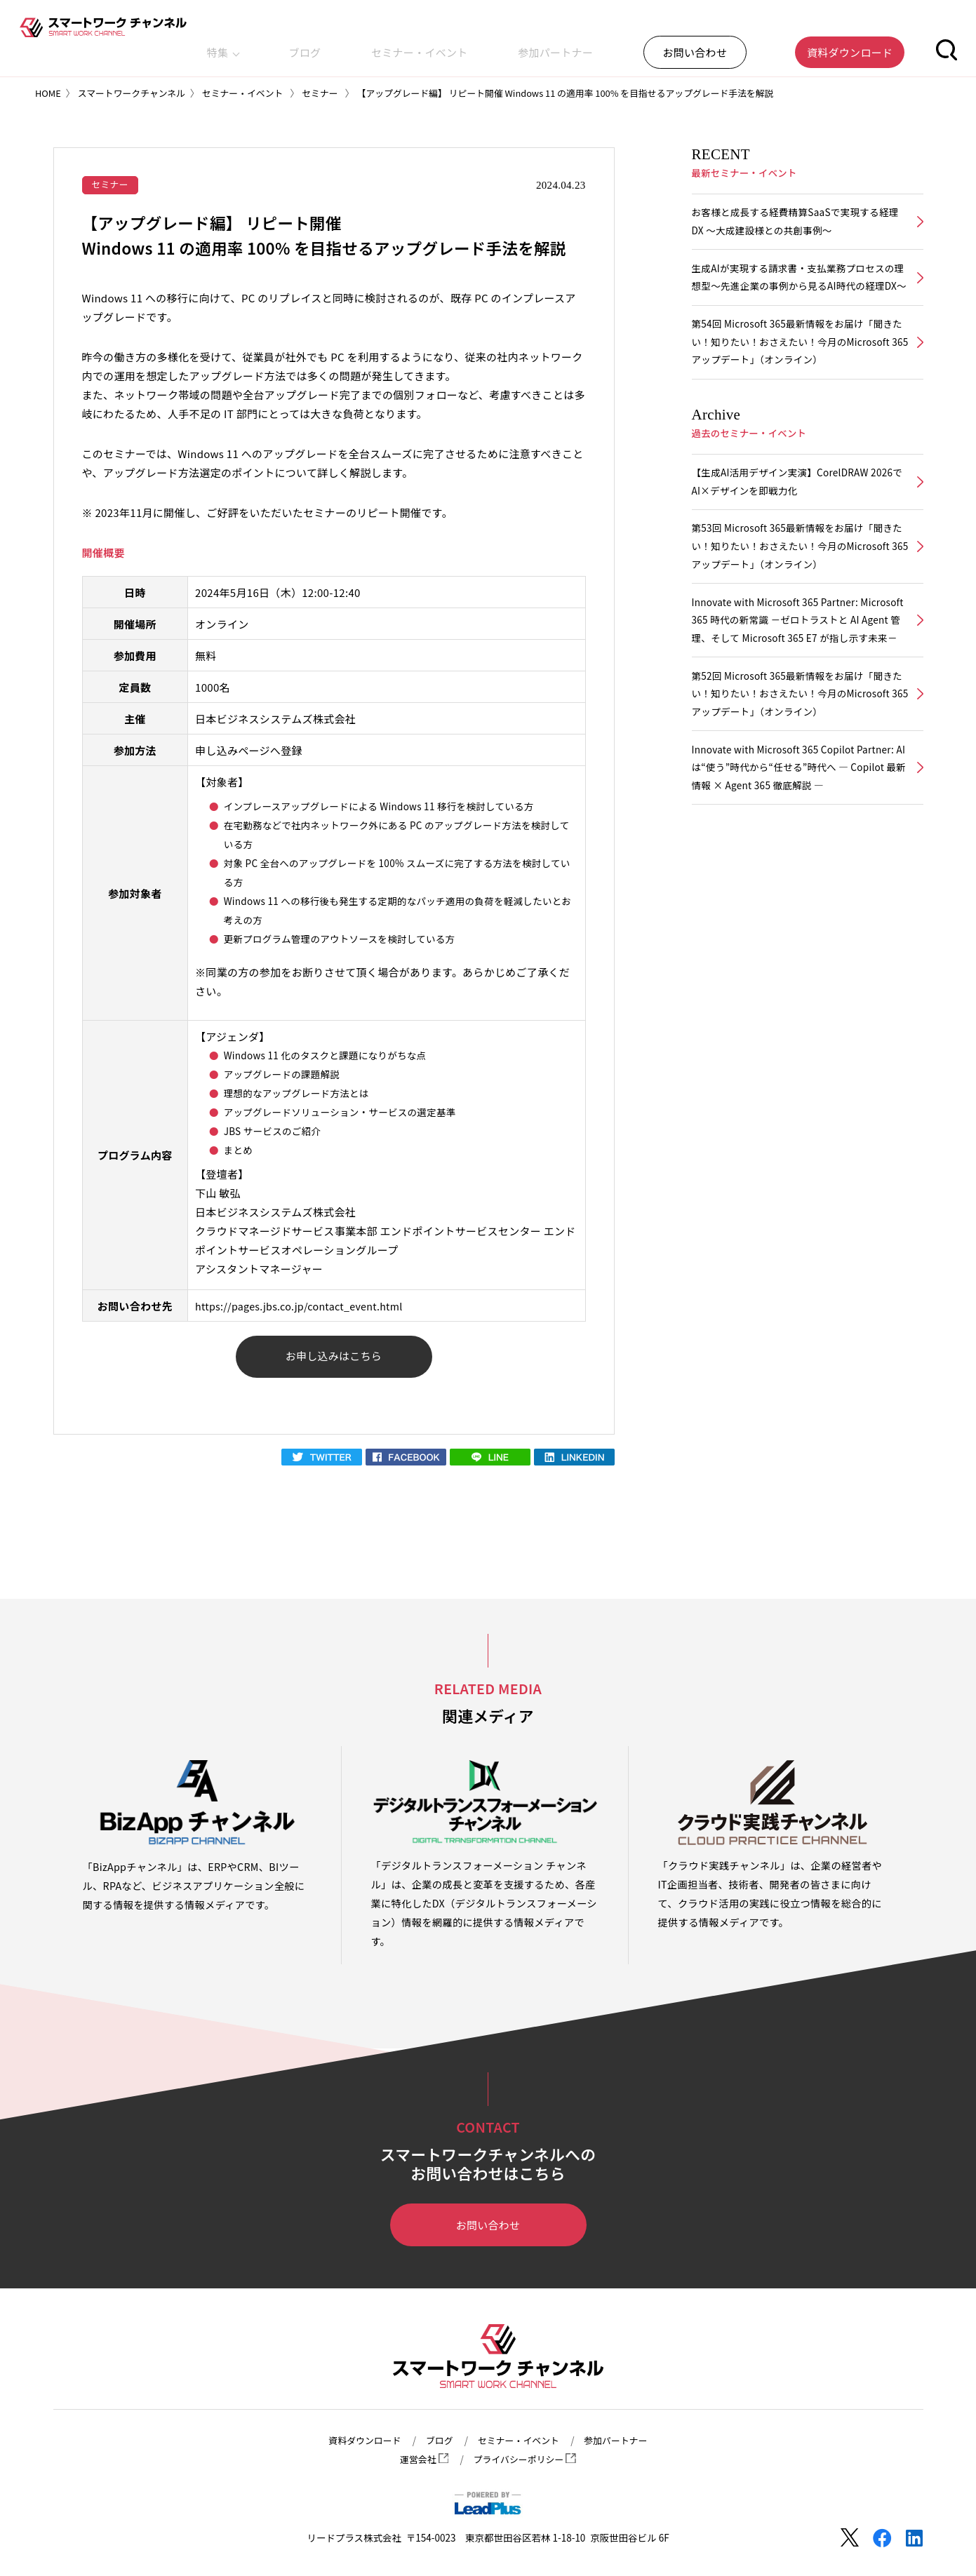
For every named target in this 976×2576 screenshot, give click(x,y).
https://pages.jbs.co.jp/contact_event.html (304, 1306)
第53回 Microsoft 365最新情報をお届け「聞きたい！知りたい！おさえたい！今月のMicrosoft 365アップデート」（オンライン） (798, 580)
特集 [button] (394, 44)
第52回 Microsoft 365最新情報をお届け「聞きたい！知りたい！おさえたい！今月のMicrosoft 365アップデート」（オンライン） (798, 753)
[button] (946, 45)
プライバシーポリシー (526, 2460)
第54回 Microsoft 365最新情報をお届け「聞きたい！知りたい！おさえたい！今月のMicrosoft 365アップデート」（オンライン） (798, 368)
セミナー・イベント (529, 44)
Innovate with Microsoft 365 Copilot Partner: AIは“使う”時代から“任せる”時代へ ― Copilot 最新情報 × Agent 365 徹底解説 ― (798, 831)
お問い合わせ (487, 2229)
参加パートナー (634, 44)
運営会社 (420, 2460)
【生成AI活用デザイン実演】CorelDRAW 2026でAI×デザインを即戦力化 (798, 512)
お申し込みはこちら (333, 1358)
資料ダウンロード (358, 2441)
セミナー (111, 184)
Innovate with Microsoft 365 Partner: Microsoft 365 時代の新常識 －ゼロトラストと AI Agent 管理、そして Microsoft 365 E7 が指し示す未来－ (798, 667)
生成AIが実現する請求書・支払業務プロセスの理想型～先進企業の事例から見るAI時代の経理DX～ (798, 291)
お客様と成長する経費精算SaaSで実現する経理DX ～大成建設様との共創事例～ (796, 223)
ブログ (446, 44)
